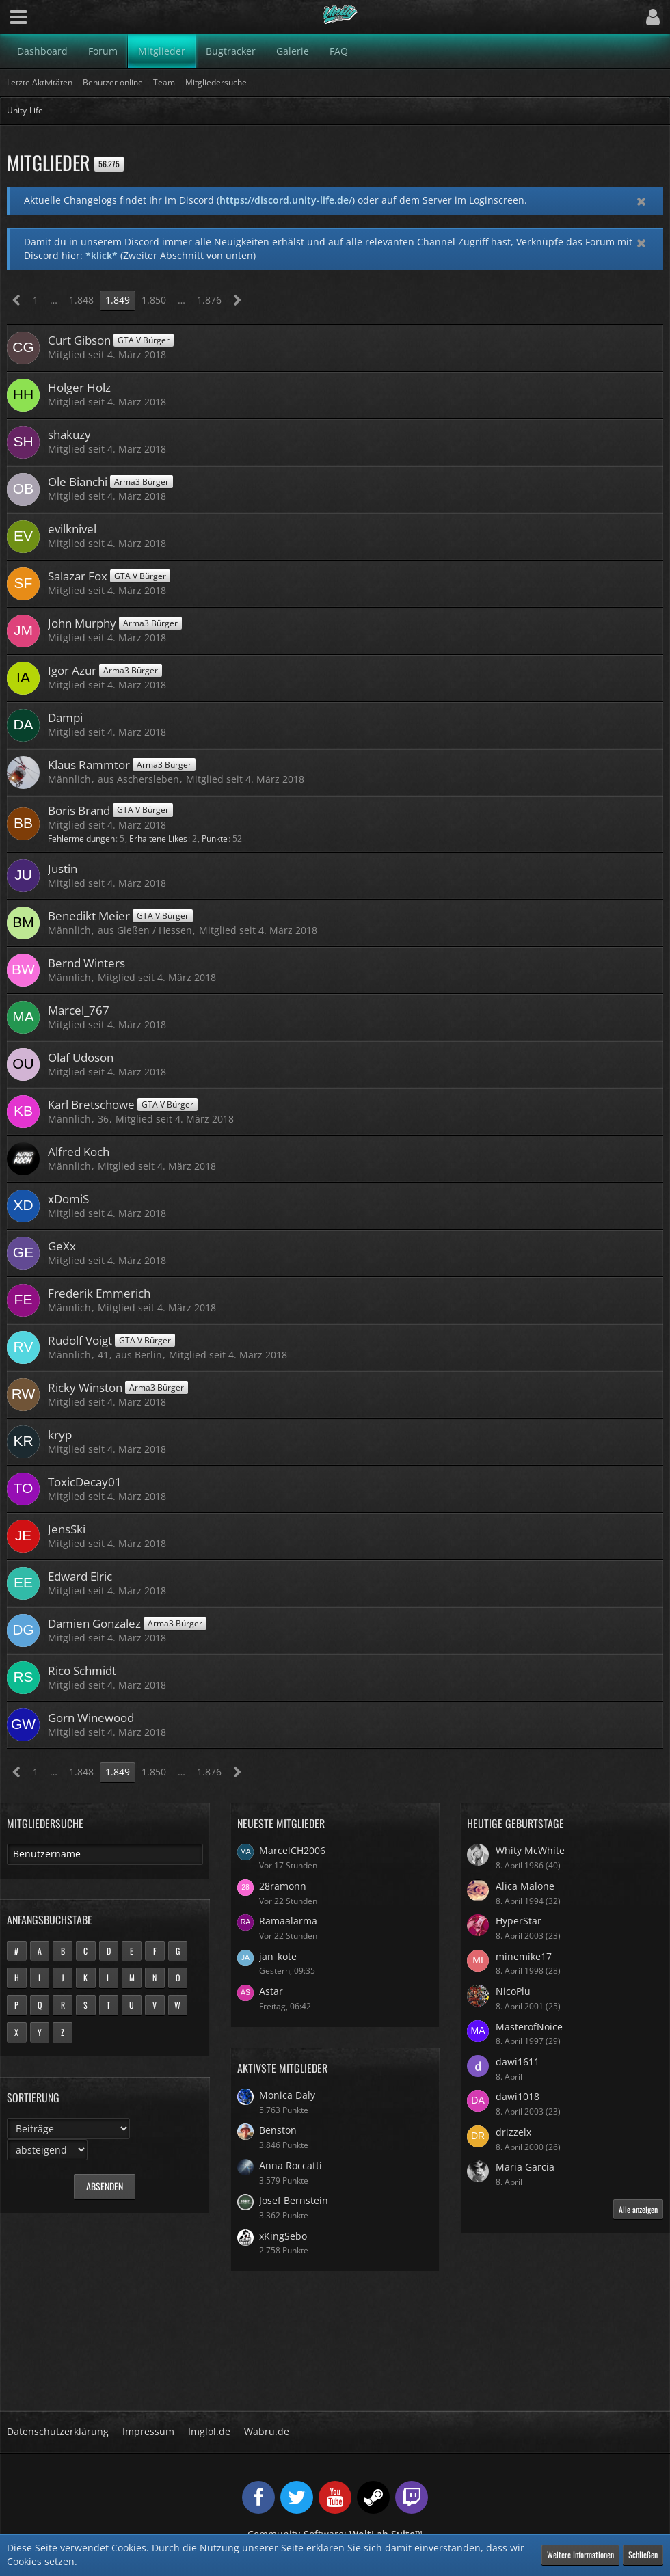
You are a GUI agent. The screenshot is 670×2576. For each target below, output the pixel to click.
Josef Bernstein (293, 2200)
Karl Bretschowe (91, 1104)
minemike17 (524, 1956)
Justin (62, 868)
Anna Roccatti (290, 2165)
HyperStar (518, 1920)
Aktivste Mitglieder (282, 2068)
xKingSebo (283, 2235)
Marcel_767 (78, 1010)
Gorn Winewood (91, 1718)
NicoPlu (513, 1991)
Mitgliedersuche (45, 1823)
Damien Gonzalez (94, 1623)
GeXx (62, 1246)
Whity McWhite (530, 1850)
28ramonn (282, 1885)
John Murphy (82, 623)
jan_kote (278, 1956)
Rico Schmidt (82, 1670)
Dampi (65, 717)
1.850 (154, 299)
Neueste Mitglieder (281, 1823)
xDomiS (68, 1199)
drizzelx (513, 2131)
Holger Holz (79, 387)
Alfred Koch (78, 1151)
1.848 (81, 299)
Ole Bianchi (77, 481)
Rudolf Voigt (80, 1340)
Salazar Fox (77, 576)
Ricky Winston (85, 1387)
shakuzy (69, 434)
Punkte (215, 838)
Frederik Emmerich (99, 1293)
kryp (60, 1435)
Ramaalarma (288, 1920)
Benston (278, 2129)
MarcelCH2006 (292, 1850)
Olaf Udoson (80, 1057)
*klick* (101, 255)
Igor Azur (72, 670)
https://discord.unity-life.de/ (285, 199)
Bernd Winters (86, 963)
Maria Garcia (525, 2166)
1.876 (209, 299)
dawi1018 (517, 2096)
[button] (18, 17)
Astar (271, 1991)
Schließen (643, 2554)
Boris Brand (79, 810)
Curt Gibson (79, 340)
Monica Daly (287, 2095)
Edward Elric (80, 1576)
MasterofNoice (529, 2026)
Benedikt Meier (89, 916)
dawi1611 (517, 2061)
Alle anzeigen (638, 2209)
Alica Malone (525, 1885)
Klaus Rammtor (89, 765)
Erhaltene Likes (158, 838)
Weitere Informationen (580, 2554)
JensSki (66, 1529)
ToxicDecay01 (85, 1482)
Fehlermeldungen (81, 838)
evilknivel (72, 529)
